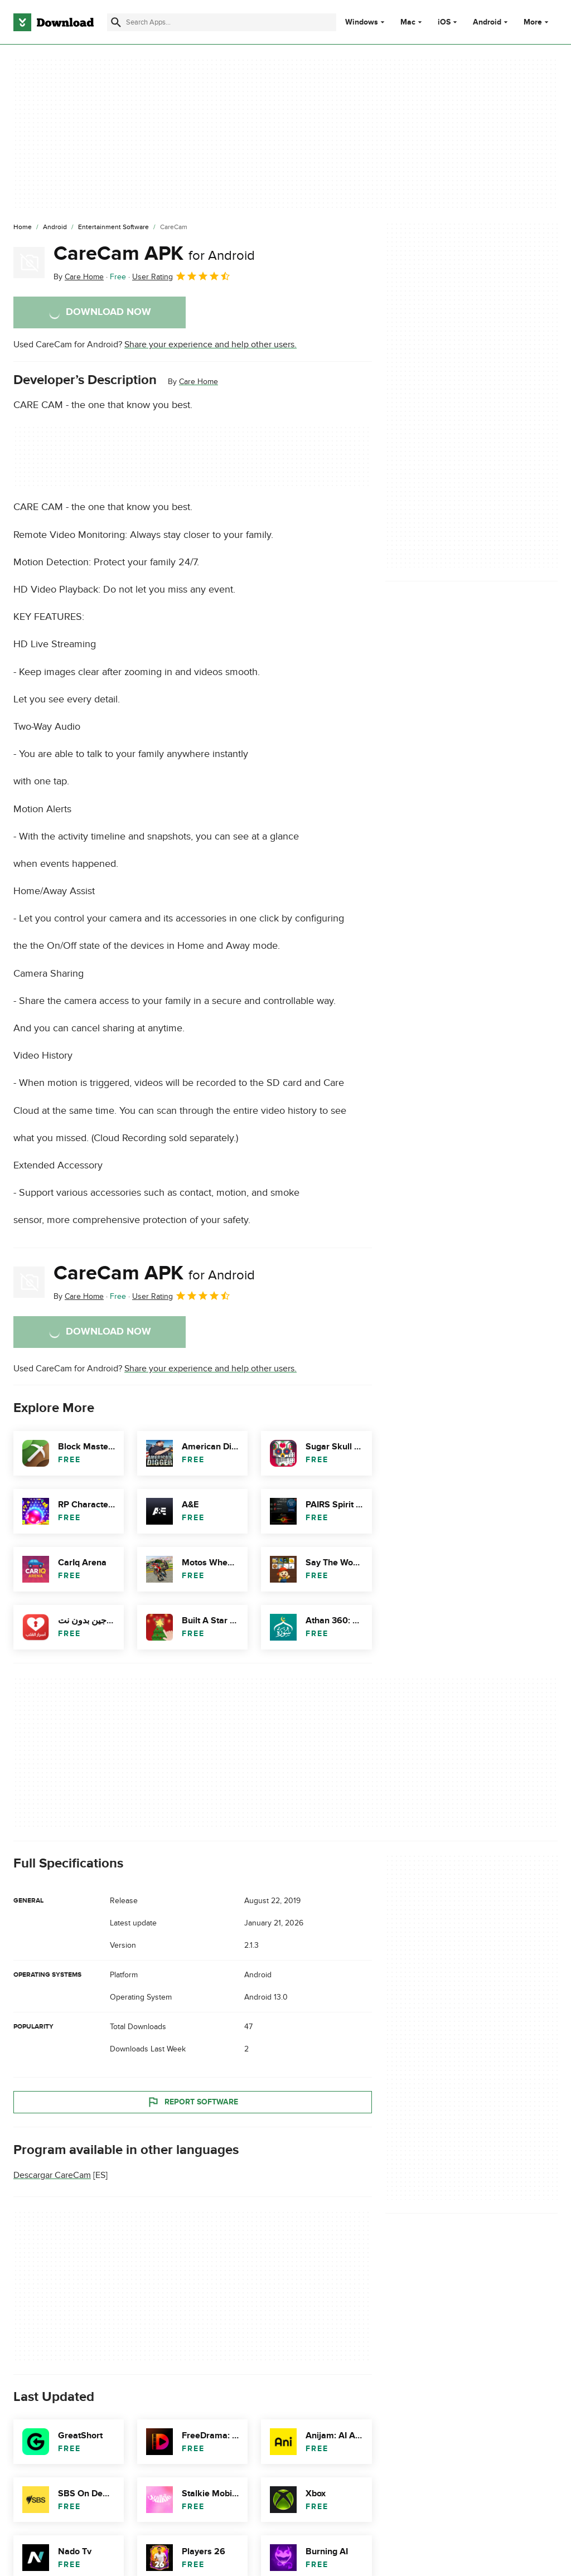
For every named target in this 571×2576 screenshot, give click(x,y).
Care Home (198, 381)
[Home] (22, 227)
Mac (407, 22)
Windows (361, 22)
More (537, 22)
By (79, 277)
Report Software (192, 2102)
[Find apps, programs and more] (221, 22)
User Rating (181, 276)
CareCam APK (154, 253)
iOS (444, 22)
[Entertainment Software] (113, 227)
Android (487, 22)
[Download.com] (53, 22)
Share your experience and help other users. (210, 344)
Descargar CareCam (52, 2175)
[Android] (55, 227)
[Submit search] (116, 22)
